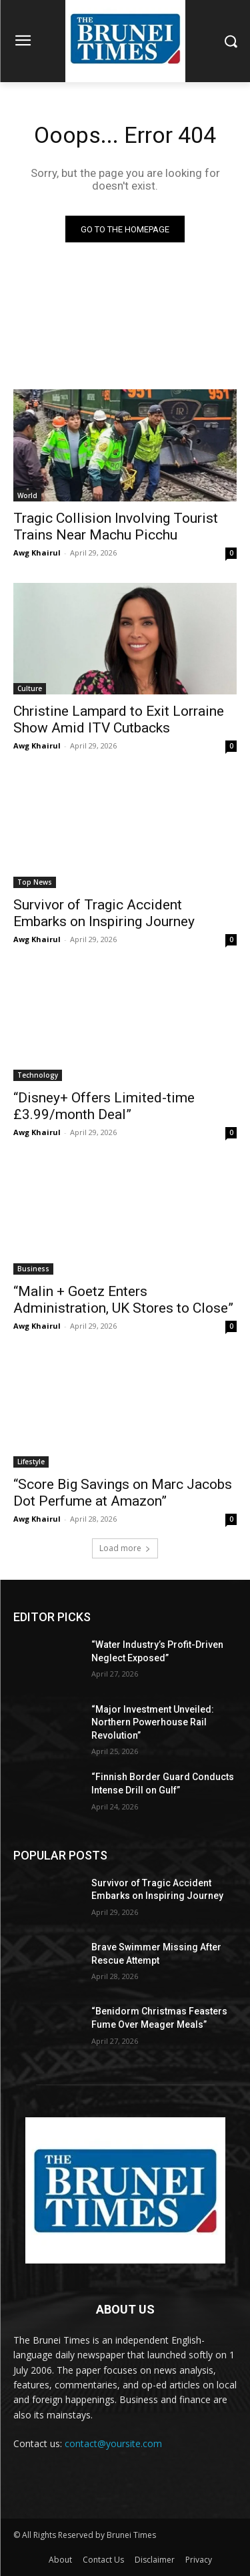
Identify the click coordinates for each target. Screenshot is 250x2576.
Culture (29, 688)
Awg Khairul (37, 553)
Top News (34, 882)
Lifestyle (31, 1461)
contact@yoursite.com (113, 2443)
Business (33, 1268)
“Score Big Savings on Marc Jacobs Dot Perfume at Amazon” (122, 1492)
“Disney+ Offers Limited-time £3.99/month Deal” (104, 1106)
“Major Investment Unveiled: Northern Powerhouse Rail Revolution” (152, 1722)
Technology (37, 1075)
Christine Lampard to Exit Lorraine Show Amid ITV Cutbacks (118, 719)
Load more (125, 1548)
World (27, 495)
